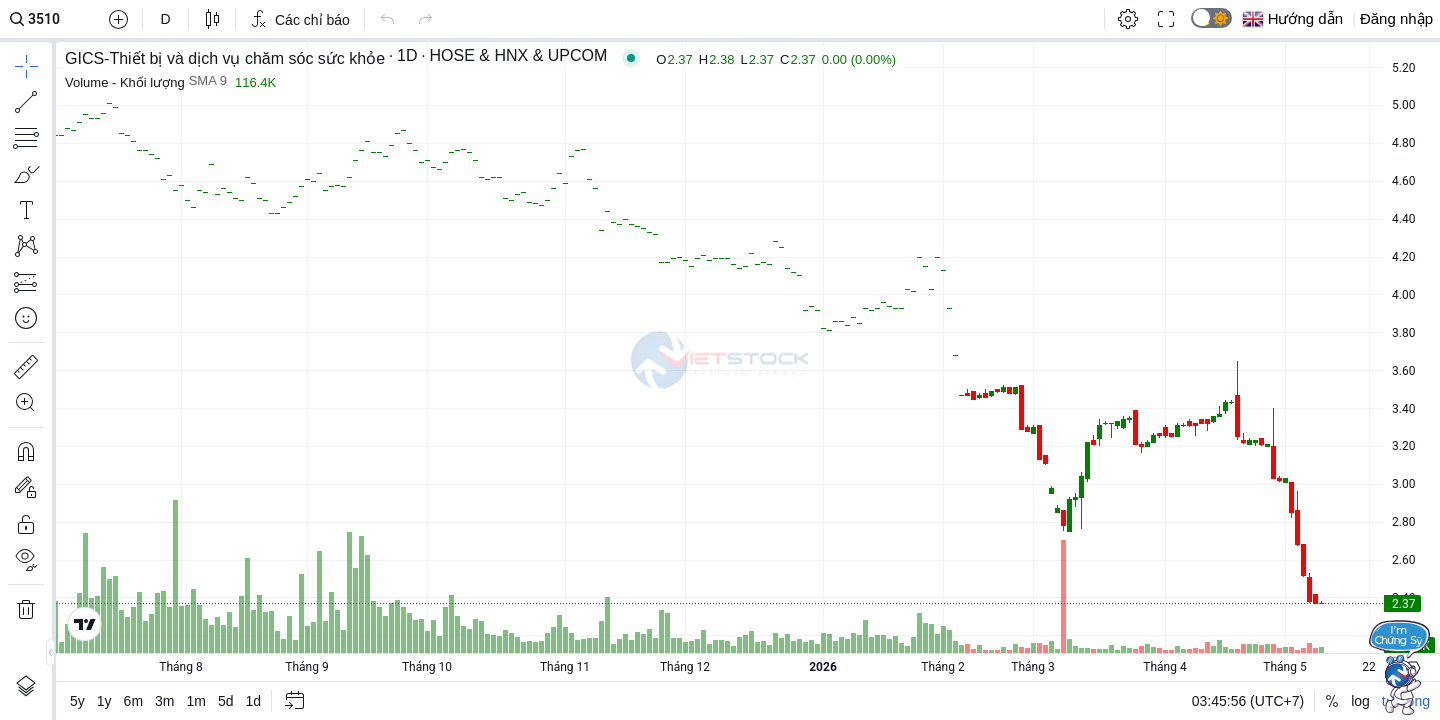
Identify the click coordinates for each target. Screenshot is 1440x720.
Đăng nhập (1396, 18)
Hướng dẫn (1305, 18)
